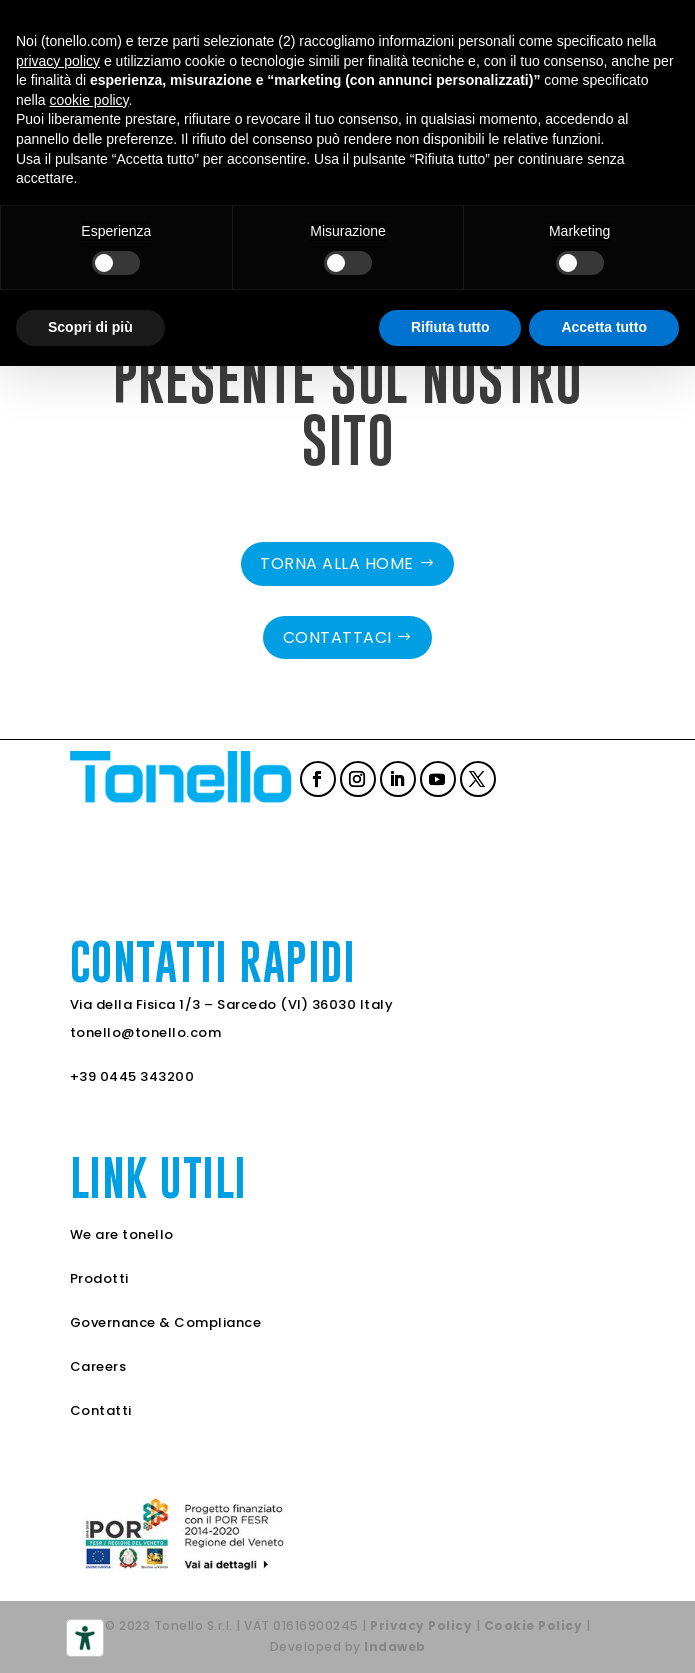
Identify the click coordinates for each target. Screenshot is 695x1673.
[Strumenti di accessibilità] (85, 1638)
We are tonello (122, 1234)
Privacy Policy (421, 1625)
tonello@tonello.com (146, 1032)
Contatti (101, 1410)
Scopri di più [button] (90, 327)
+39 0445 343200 (132, 1076)
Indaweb (395, 1646)
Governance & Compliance (166, 1322)
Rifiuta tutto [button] (450, 327)
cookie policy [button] (88, 100)
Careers (98, 1366)
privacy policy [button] (58, 61)
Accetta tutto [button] (604, 327)
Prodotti (99, 1278)
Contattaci (337, 637)
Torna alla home (337, 563)
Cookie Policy (533, 1625)
